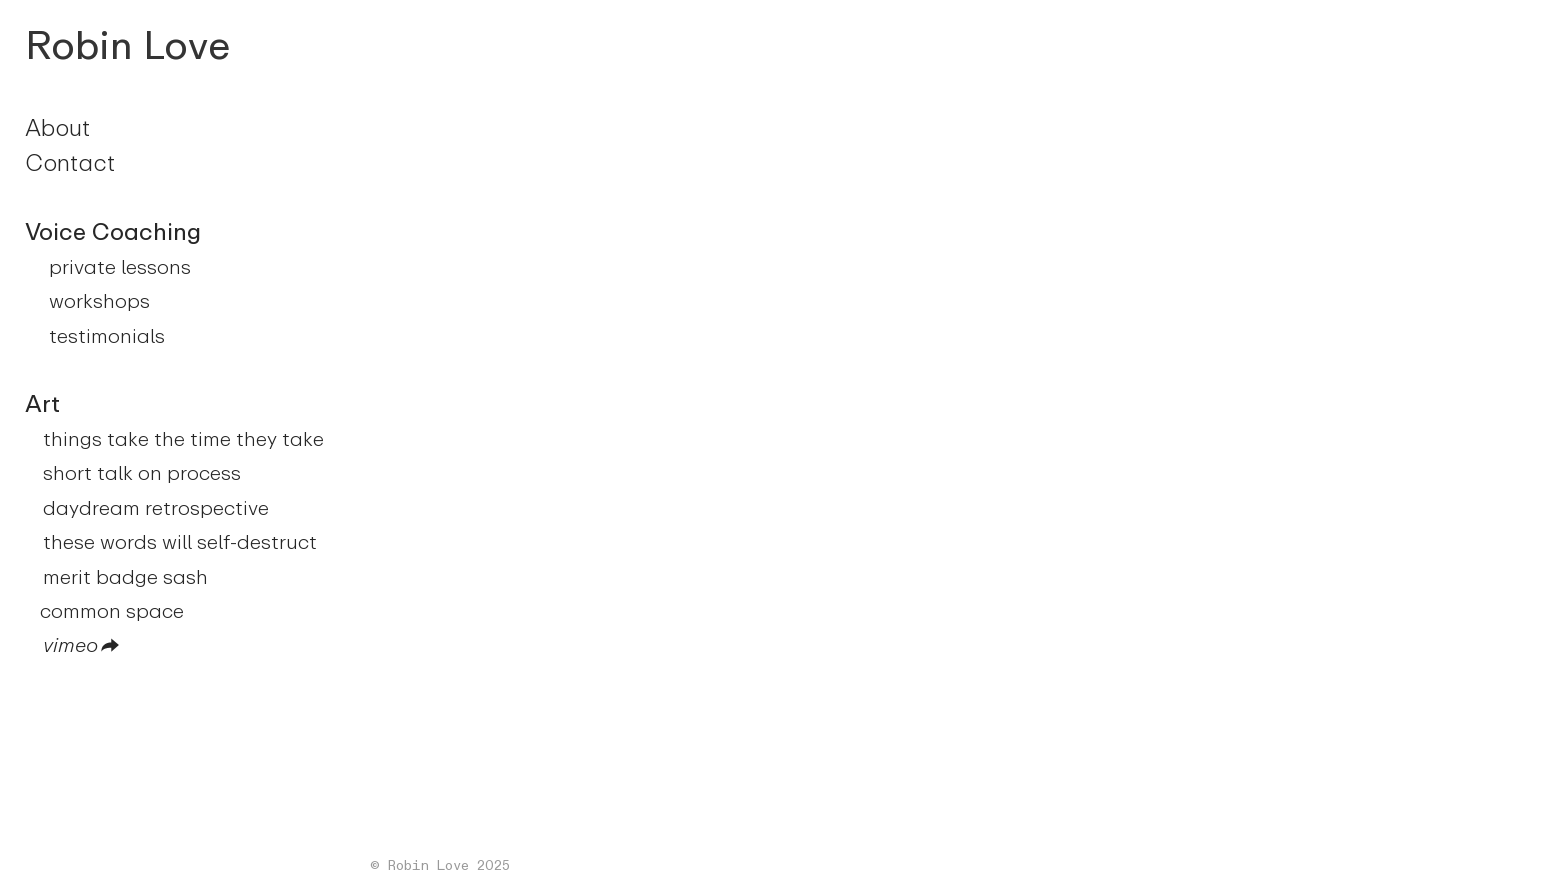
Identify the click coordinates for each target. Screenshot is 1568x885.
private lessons (120, 267)
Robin (79, 46)
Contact (70, 163)
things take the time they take (183, 439)
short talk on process (142, 473)
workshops (99, 301)
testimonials (107, 336)
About (57, 128)
